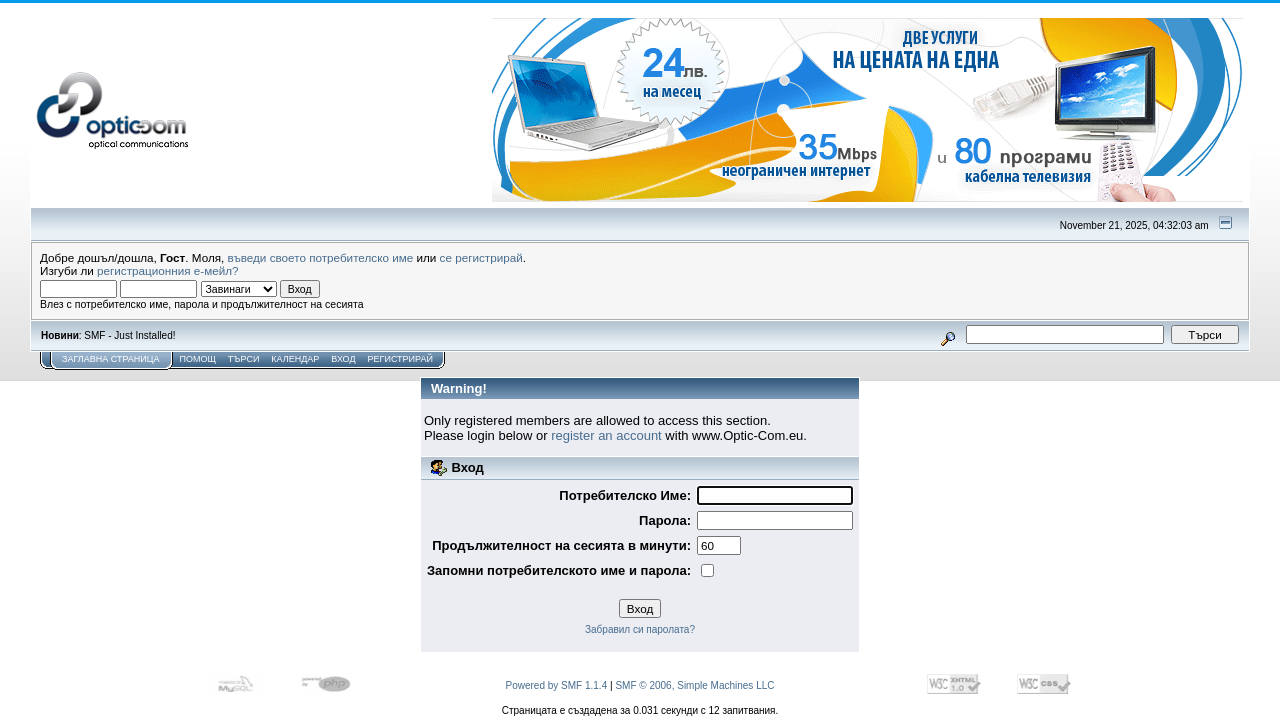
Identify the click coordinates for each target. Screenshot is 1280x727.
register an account (606, 435)
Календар (295, 359)
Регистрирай (400, 359)
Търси (244, 359)
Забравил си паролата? (640, 629)
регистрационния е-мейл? (168, 270)
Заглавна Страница (110, 359)
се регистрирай (481, 257)
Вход (343, 359)
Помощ (197, 359)
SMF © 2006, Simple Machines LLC (694, 685)
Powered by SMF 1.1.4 (557, 685)
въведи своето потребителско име (321, 257)
